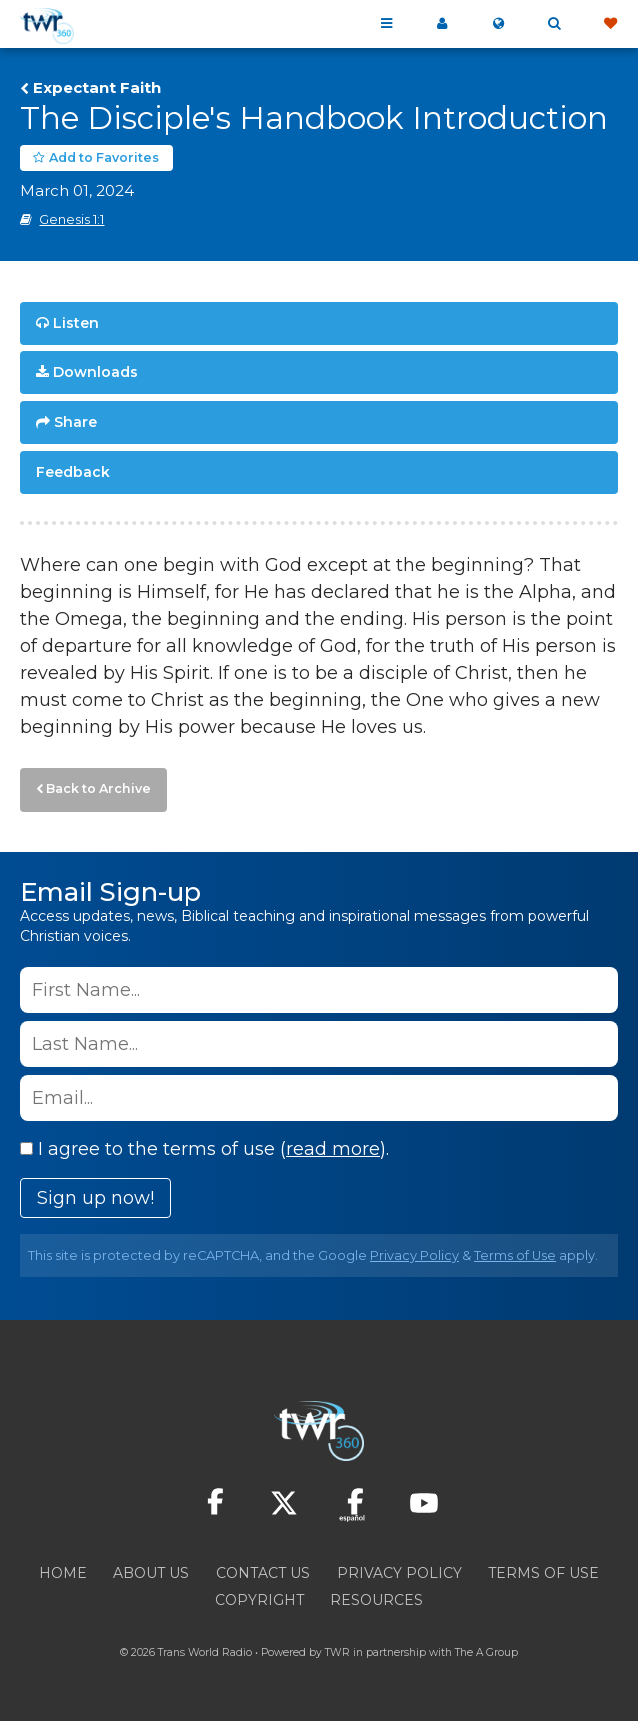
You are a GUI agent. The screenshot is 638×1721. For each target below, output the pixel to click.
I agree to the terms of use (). (204, 1149)
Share (75, 422)
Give (610, 24)
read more (333, 1149)
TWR (337, 1652)
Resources (376, 1600)
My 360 (442, 24)
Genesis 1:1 (71, 219)
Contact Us (263, 1573)
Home (63, 1573)
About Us (151, 1573)
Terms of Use (515, 1255)
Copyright (259, 1600)
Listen (76, 323)
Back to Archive (98, 788)
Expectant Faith (97, 88)
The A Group (486, 1652)
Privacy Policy (414, 1255)
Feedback (73, 472)
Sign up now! (95, 1198)
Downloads (95, 372)
